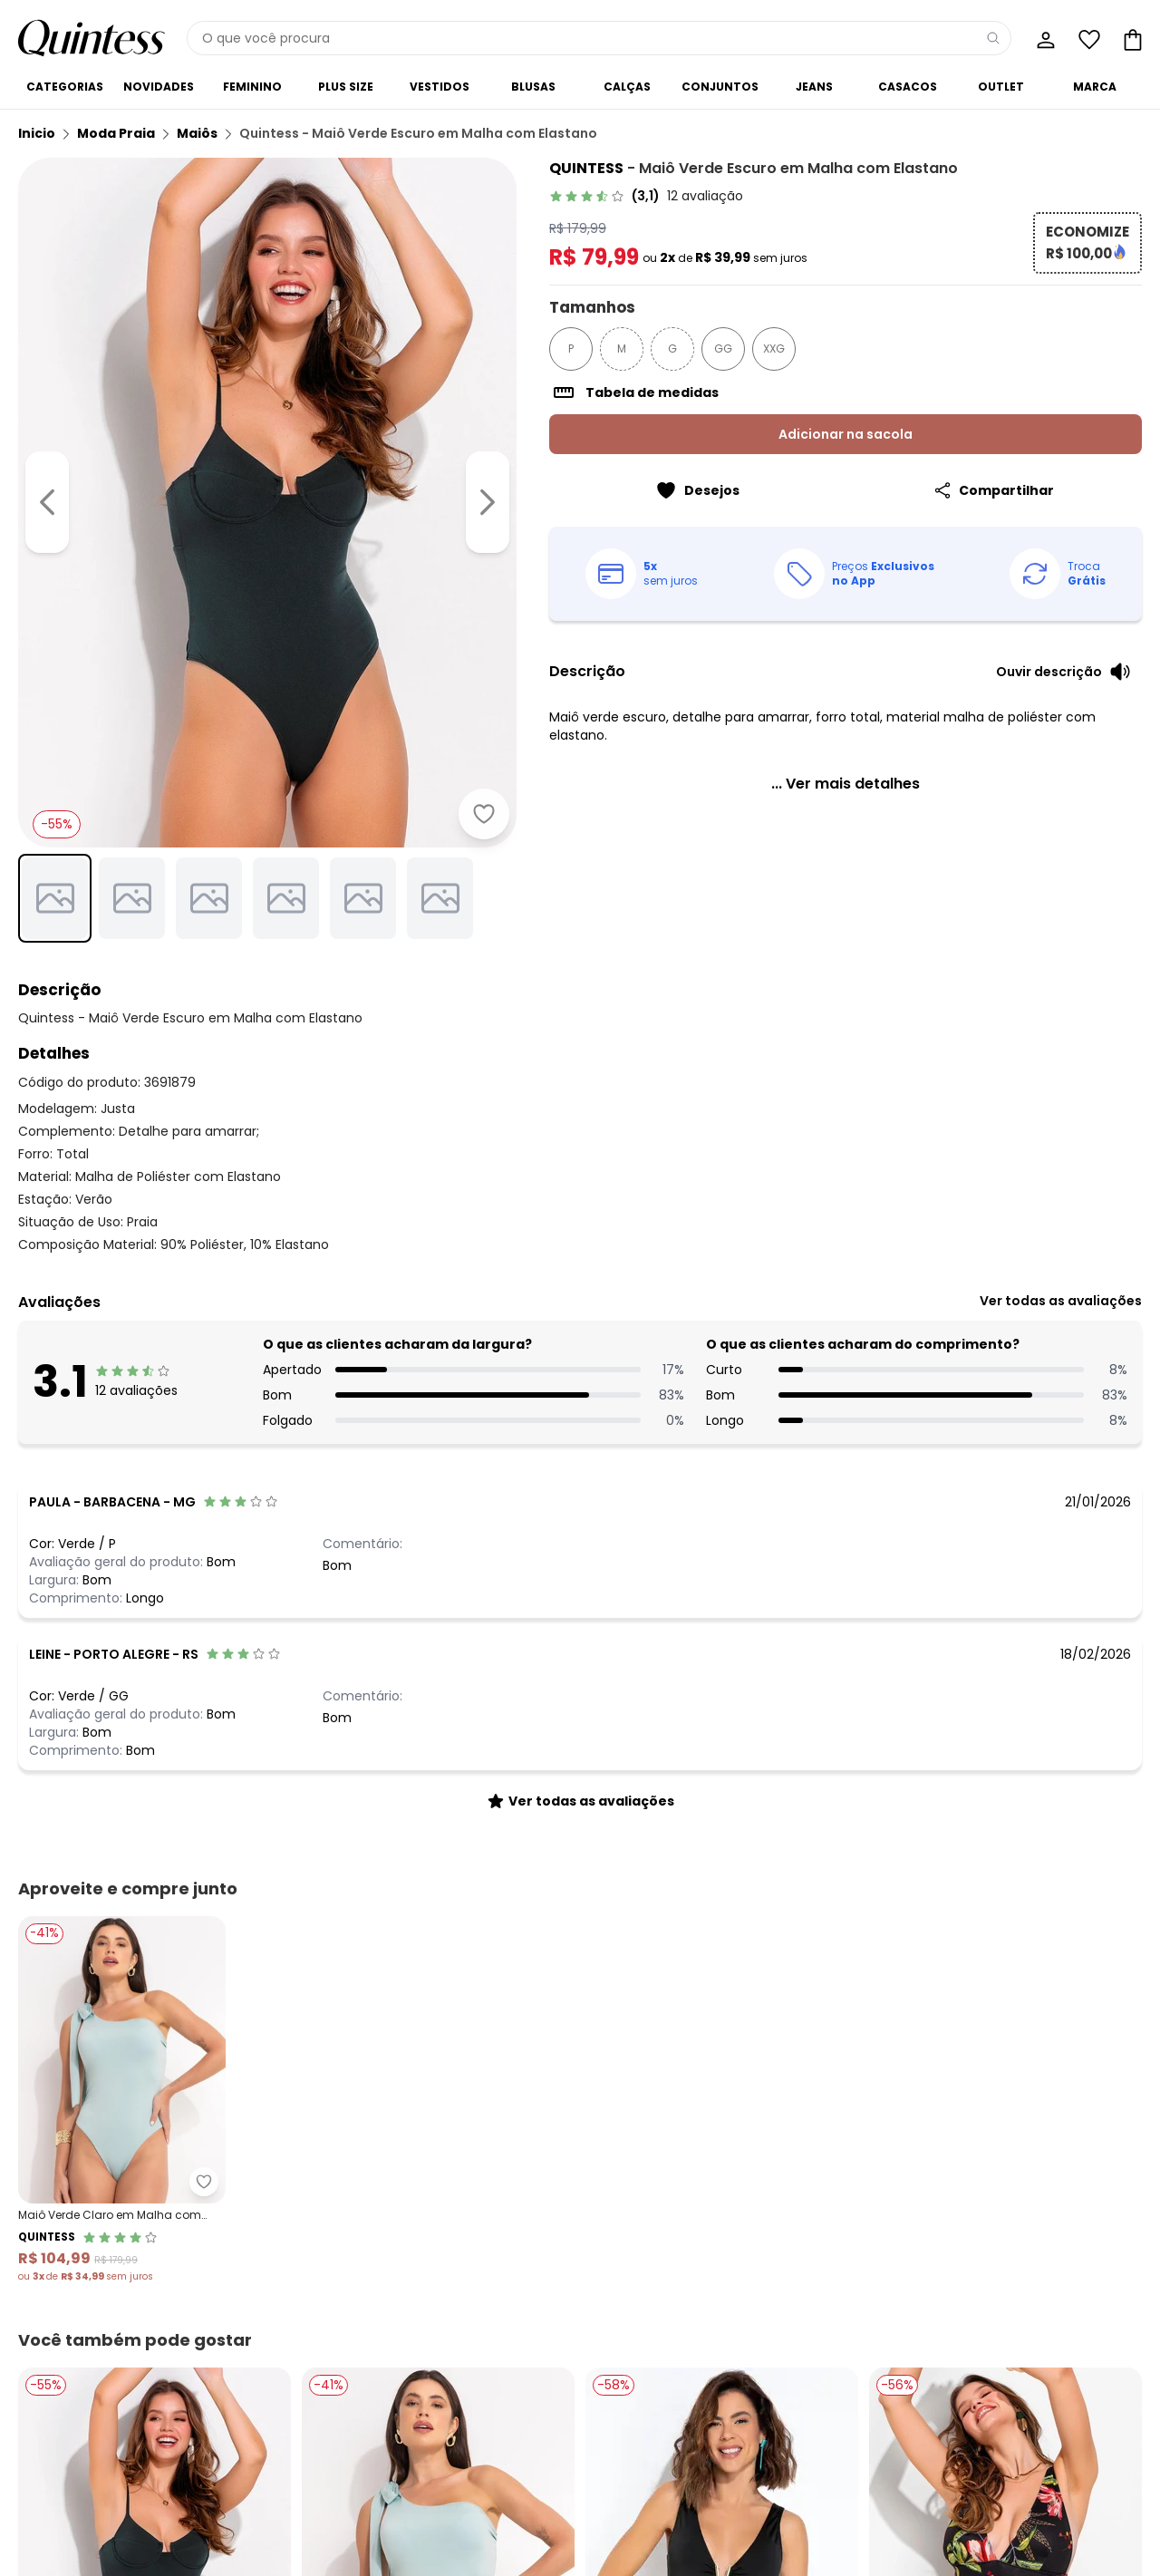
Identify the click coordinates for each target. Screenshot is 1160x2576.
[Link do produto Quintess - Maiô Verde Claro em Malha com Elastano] (122, 2100)
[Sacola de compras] (1131, 38)
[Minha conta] (1044, 38)
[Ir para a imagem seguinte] (487, 502)
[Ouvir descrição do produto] (1063, 671)
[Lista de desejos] (1087, 38)
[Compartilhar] (994, 490)
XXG (774, 348)
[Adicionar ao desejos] (484, 814)
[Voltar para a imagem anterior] (47, 502)
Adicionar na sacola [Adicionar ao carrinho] (845, 434)
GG (723, 348)
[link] (646, 196)
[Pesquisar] (993, 38)
